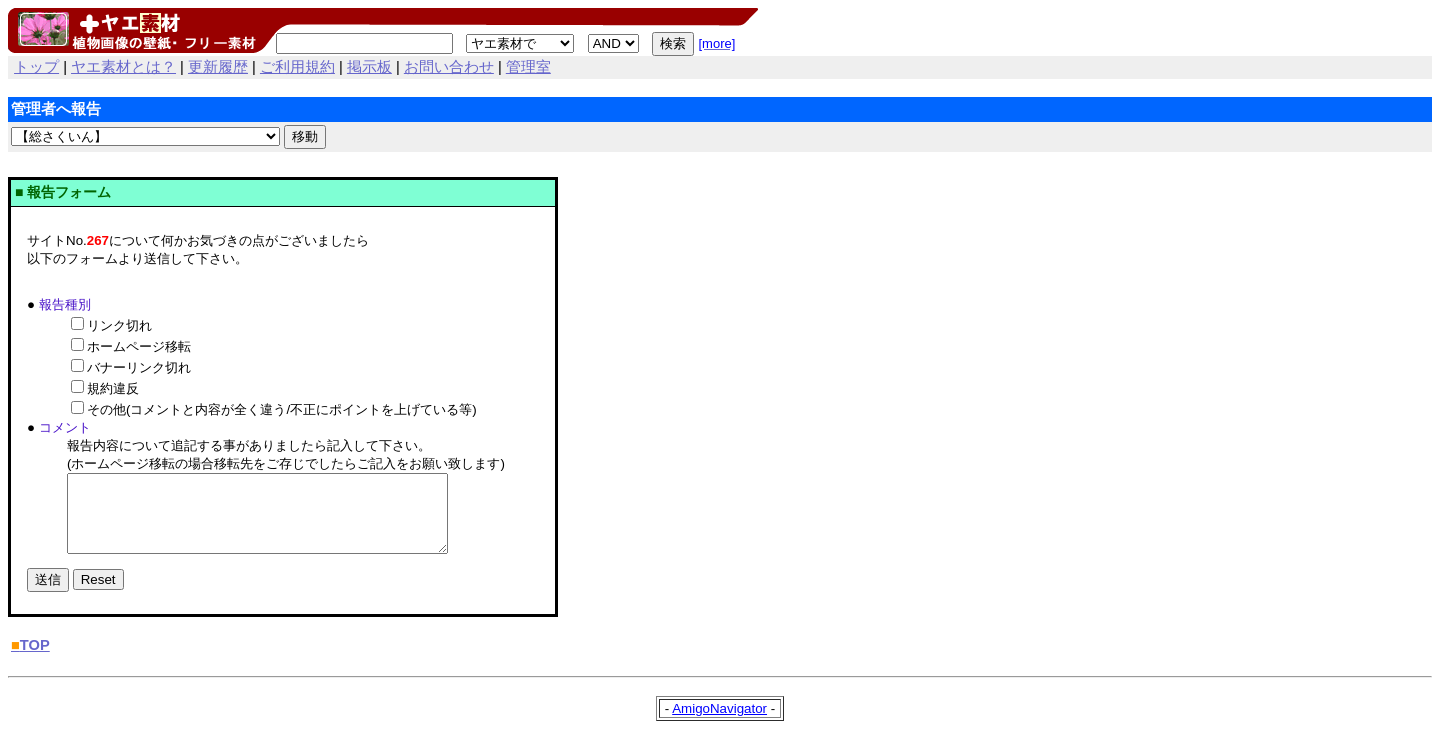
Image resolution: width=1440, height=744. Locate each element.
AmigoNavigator (719, 723)
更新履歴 (218, 67)
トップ (36, 67)
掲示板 (369, 67)
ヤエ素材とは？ (123, 67)
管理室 (528, 67)
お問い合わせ (449, 67)
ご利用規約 (297, 67)
